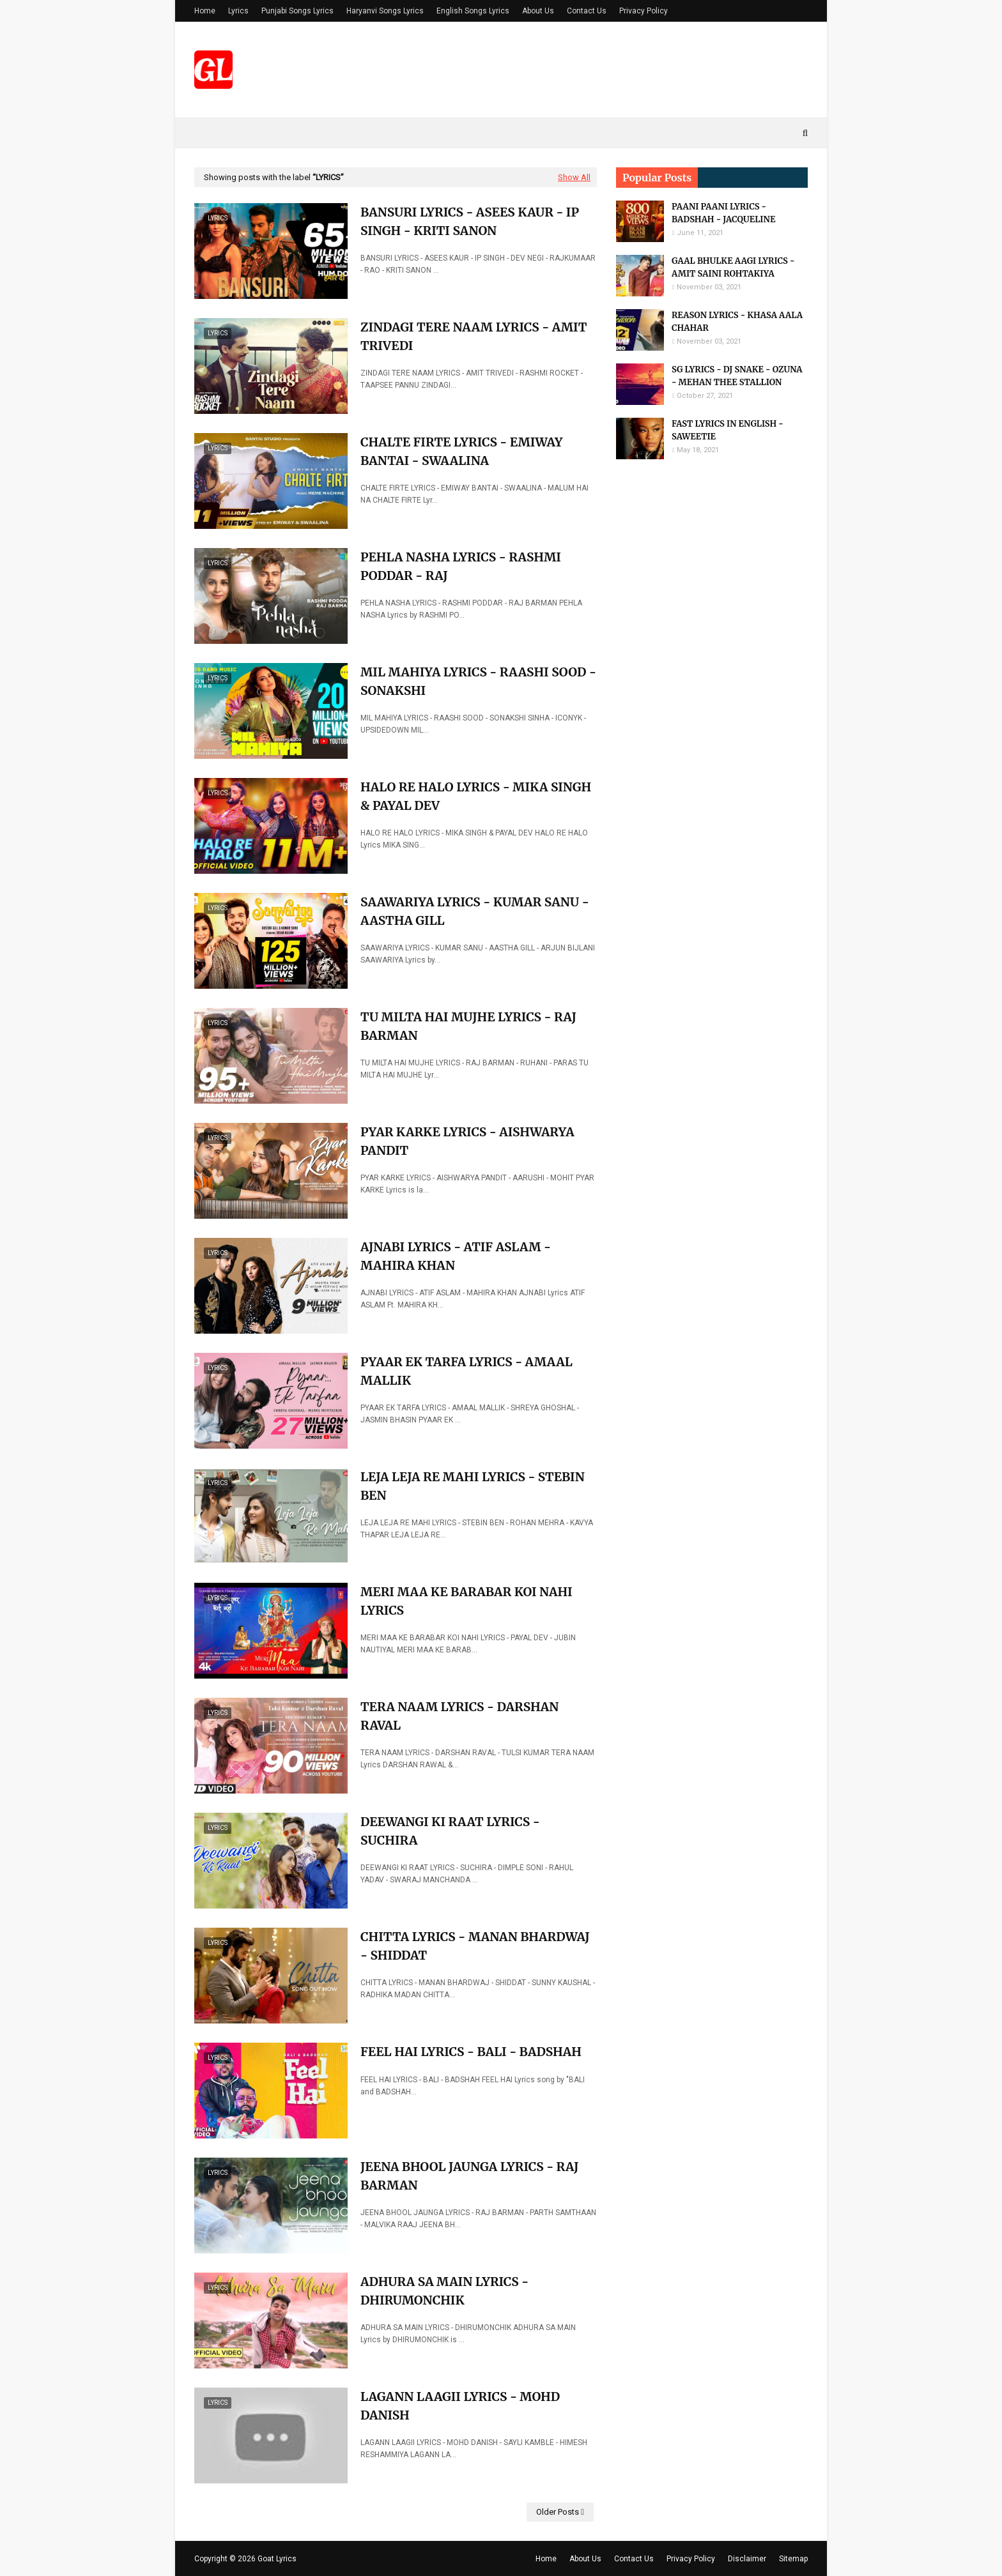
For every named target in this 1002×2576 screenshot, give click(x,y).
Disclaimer (747, 2558)
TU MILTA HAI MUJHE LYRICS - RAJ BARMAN (468, 1026)
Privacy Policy (643, 10)
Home (204, 10)
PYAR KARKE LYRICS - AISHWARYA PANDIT (467, 1141)
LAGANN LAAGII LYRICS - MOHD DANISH (460, 2406)
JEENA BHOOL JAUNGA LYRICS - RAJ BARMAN (469, 2176)
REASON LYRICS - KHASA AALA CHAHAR (737, 321)
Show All (574, 177)
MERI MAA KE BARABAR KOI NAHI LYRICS (466, 1601)
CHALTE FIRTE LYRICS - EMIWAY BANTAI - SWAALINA (461, 451)
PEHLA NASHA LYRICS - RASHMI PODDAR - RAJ (460, 566)
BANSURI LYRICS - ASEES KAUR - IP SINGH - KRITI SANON (469, 221)
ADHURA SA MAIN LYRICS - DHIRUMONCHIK (444, 2291)
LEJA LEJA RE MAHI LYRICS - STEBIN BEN (472, 1486)
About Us (538, 10)
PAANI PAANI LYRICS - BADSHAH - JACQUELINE (723, 213)
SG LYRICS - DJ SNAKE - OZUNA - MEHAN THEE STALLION (737, 376)
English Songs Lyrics (472, 10)
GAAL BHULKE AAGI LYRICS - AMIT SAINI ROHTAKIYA (733, 267)
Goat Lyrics (277, 2558)
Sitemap (793, 2558)
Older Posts (557, 2512)
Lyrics (238, 10)
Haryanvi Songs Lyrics (385, 10)
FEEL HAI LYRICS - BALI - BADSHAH (471, 2051)
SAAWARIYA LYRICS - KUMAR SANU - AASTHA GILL (474, 911)
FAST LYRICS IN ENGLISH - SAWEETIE (727, 430)
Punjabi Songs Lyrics (297, 10)
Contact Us (586, 10)
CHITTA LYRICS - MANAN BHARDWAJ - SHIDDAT (475, 1946)
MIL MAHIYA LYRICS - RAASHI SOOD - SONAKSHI (478, 681)
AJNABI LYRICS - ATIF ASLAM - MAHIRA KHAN (455, 1256)
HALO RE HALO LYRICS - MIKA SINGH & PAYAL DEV (475, 796)
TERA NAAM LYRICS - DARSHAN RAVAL (459, 1716)
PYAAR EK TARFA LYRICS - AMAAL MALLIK (466, 1371)
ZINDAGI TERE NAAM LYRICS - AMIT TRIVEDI (473, 336)
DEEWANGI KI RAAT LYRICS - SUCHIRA (450, 1831)
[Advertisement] (712, 670)
